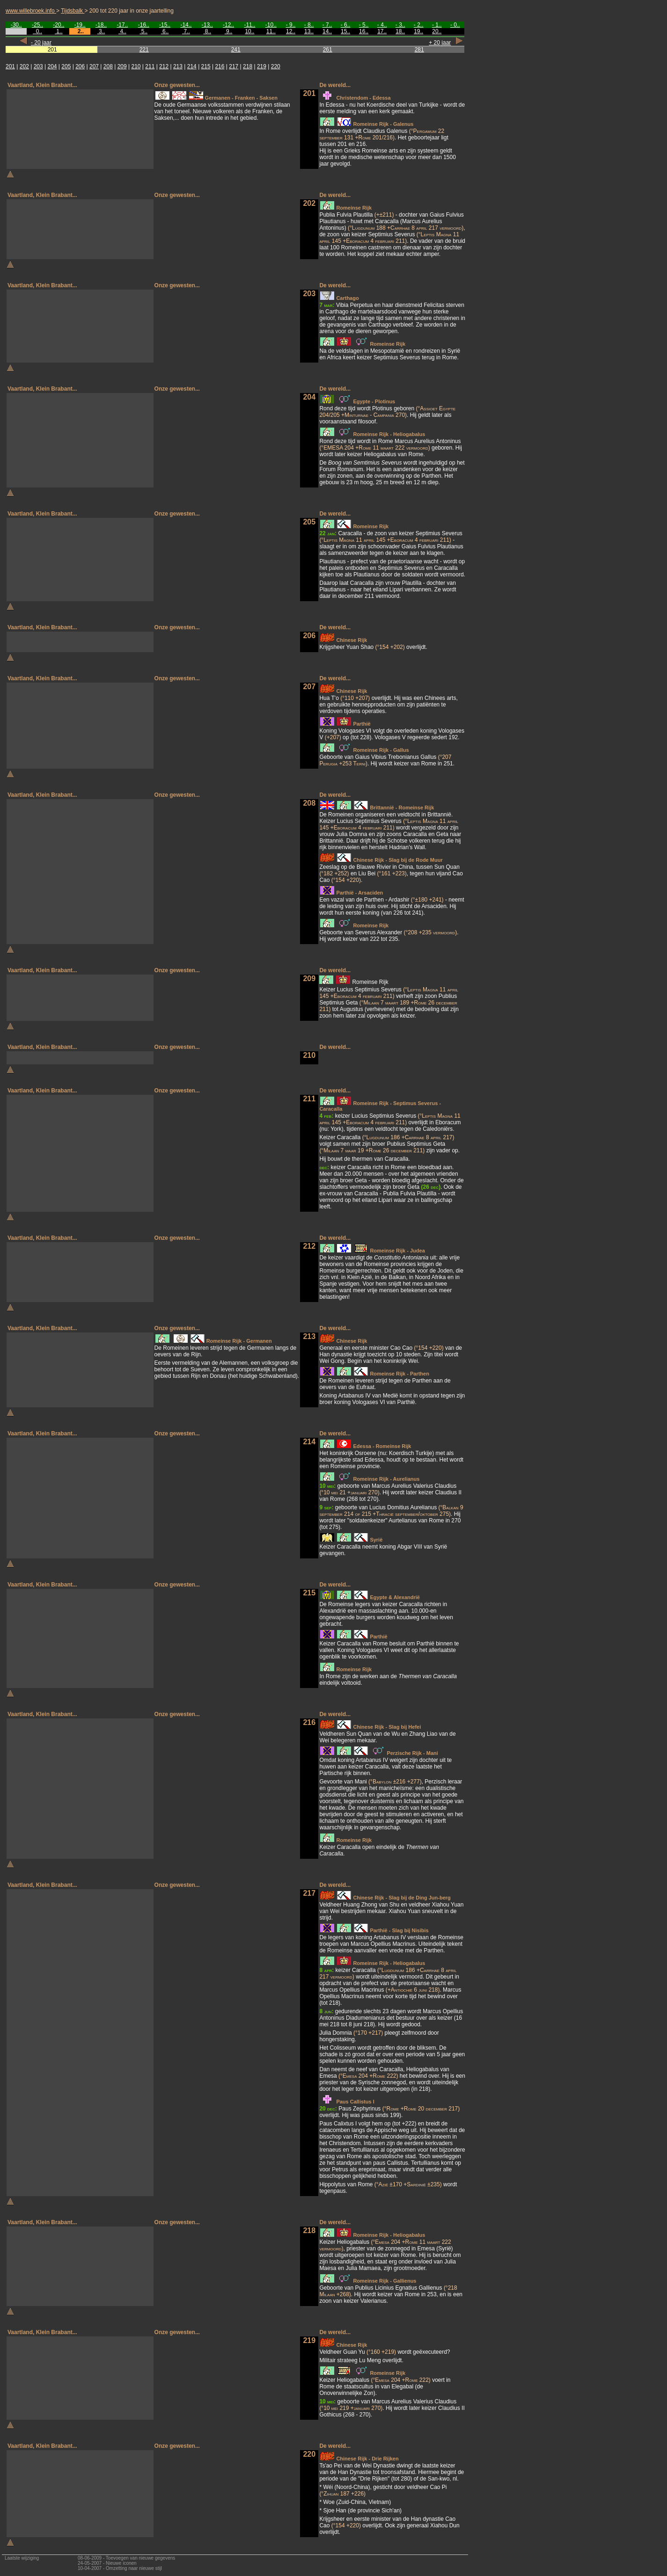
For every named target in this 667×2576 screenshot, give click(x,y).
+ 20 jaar (440, 42)
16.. (363, 31)
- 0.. (455, 25)
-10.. (271, 25)
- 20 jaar (41, 42)
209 (122, 66)
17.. (382, 31)
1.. (59, 31)
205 (66, 66)
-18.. (101, 25)
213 (178, 66)
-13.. (207, 25)
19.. (418, 31)
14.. (327, 31)
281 (419, 49)
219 (261, 66)
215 (206, 66)
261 (327, 49)
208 (108, 66)
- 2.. (419, 25)
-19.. (80, 25)
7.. (186, 31)
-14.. (185, 25)
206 (80, 66)
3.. (101, 31)
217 (233, 66)
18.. (400, 31)
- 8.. (309, 25)
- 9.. (291, 25)
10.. (249, 31)
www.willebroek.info (31, 10)
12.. (290, 31)
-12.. (228, 25)
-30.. (16, 25)
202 (24, 66)
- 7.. (327, 25)
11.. (271, 31)
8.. (207, 31)
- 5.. (364, 25)
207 (94, 66)
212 (164, 66)
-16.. (143, 25)
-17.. (122, 25)
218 (247, 66)
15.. (345, 31)
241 (236, 49)
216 (219, 66)
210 (135, 66)
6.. (165, 31)
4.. (122, 31)
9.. (229, 31)
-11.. (249, 25)
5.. (143, 31)
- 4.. (382, 25)
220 (275, 66)
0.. (37, 31)
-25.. (37, 25)
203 (38, 66)
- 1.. (437, 25)
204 (52, 66)
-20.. (58, 25)
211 (149, 66)
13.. (309, 31)
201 (10, 66)
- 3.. (400, 25)
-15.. (164, 25)
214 (192, 66)
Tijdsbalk (72, 10)
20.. (436, 31)
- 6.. (346, 25)
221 (144, 49)
